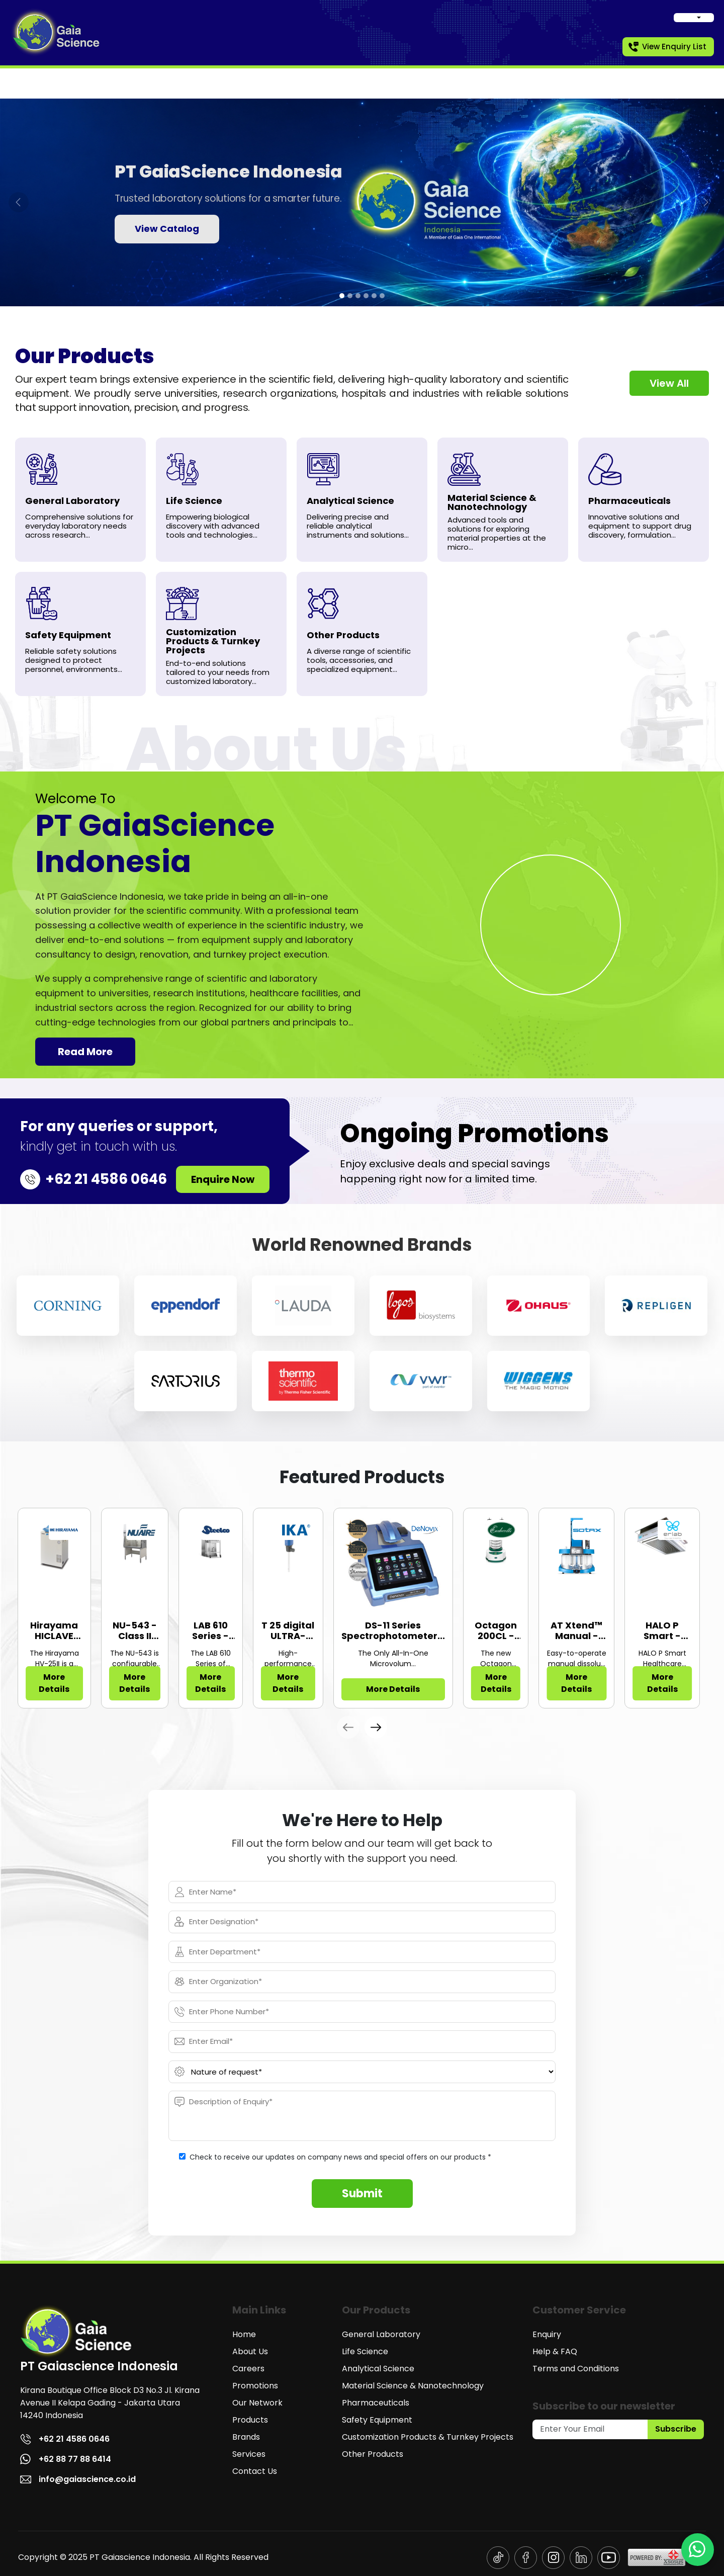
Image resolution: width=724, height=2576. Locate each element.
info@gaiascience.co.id (78, 2479)
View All (669, 383)
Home (244, 2334)
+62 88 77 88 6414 (65, 2459)
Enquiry (546, 2334)
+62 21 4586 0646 (65, 2439)
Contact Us (254, 2471)
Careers (248, 2368)
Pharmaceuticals (375, 2403)
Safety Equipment (377, 2420)
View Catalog (167, 229)
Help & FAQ (554, 2351)
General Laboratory (381, 2334)
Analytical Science (378, 2368)
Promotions (255, 2385)
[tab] (341, 295)
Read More (85, 1052)
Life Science (365, 2351)
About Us (250, 2351)
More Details (54, 1683)
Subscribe (675, 2429)
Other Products (372, 2454)
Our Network (257, 2403)
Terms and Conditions (575, 2368)
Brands (246, 2437)
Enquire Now (222, 1179)
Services (248, 2454)
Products (250, 2420)
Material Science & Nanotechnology (413, 2385)
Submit (362, 2193)
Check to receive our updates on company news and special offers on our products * (340, 2157)
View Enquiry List (666, 47)
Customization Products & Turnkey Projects (427, 2437)
